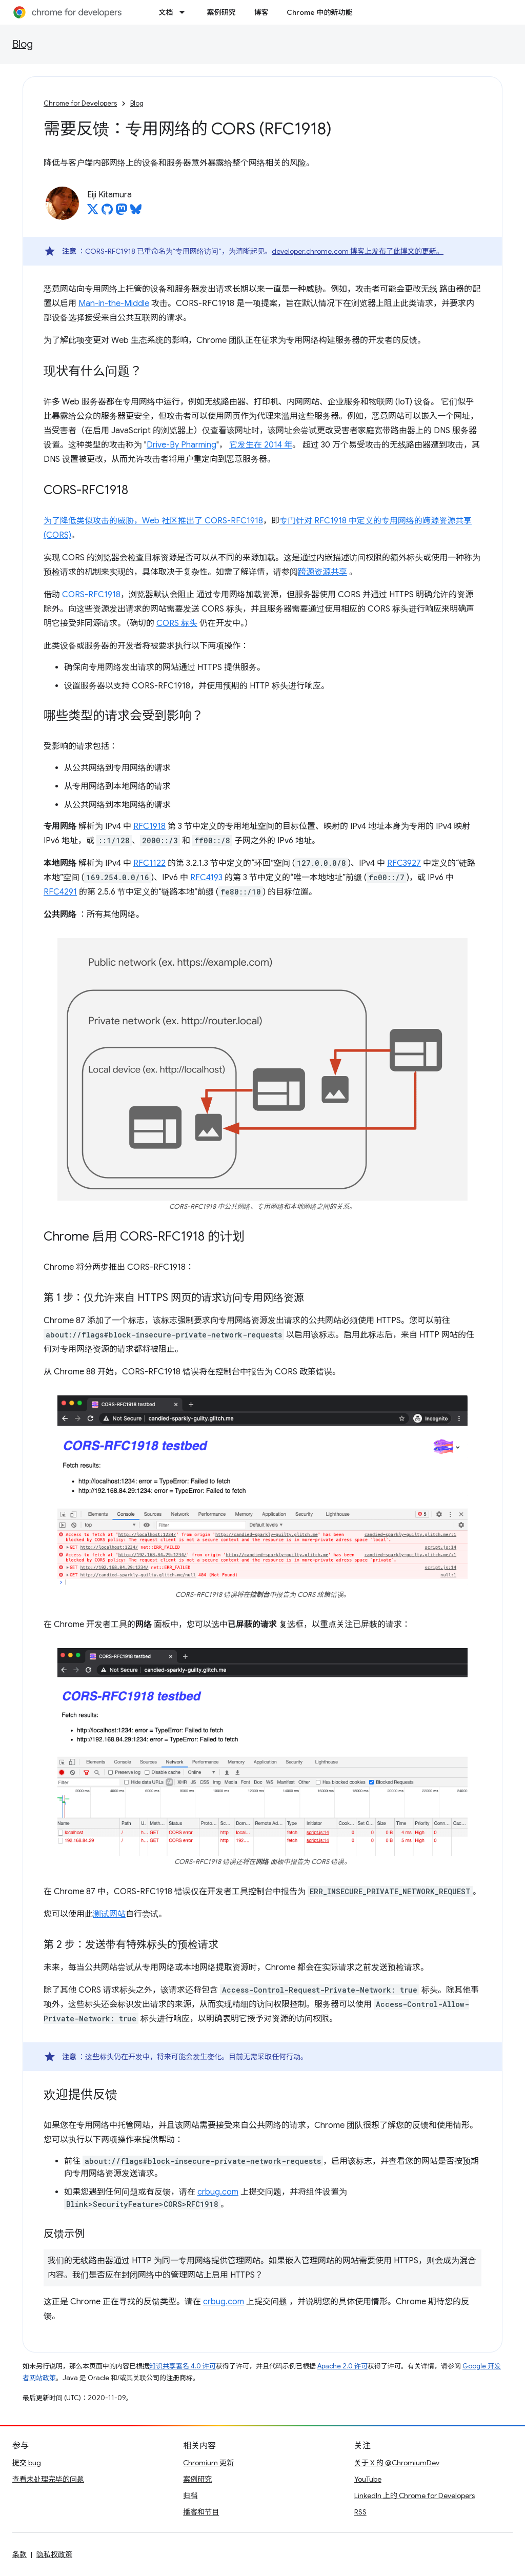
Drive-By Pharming (181, 445)
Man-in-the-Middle (113, 303)
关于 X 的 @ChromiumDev (396, 2462)
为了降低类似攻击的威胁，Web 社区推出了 (124, 521)
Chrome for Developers (80, 103)
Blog (22, 44)
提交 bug (26, 2462)
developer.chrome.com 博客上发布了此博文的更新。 (357, 251)
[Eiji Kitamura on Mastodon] (121, 212)
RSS (360, 2512)
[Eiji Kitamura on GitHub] (107, 212)
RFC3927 (404, 863)
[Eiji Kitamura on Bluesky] (136, 212)
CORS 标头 (176, 623)
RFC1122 (149, 863)
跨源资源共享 (322, 572)
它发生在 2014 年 (260, 445)
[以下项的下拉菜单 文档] (185, 12)
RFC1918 (149, 826)
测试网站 (109, 1914)
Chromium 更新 (208, 2462)
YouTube (367, 2479)
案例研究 (221, 12)
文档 (165, 12)
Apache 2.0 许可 (342, 2366)
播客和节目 (201, 2512)
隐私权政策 (54, 2554)
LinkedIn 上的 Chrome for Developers (414, 2495)
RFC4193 (206, 878)
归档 (190, 2495)
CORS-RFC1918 (234, 521)
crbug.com (217, 2192)
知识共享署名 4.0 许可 (182, 2366)
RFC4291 (60, 892)
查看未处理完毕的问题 (48, 2479)
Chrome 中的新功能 (319, 12)
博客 (261, 12)
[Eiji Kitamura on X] (92, 212)
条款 (19, 2554)
